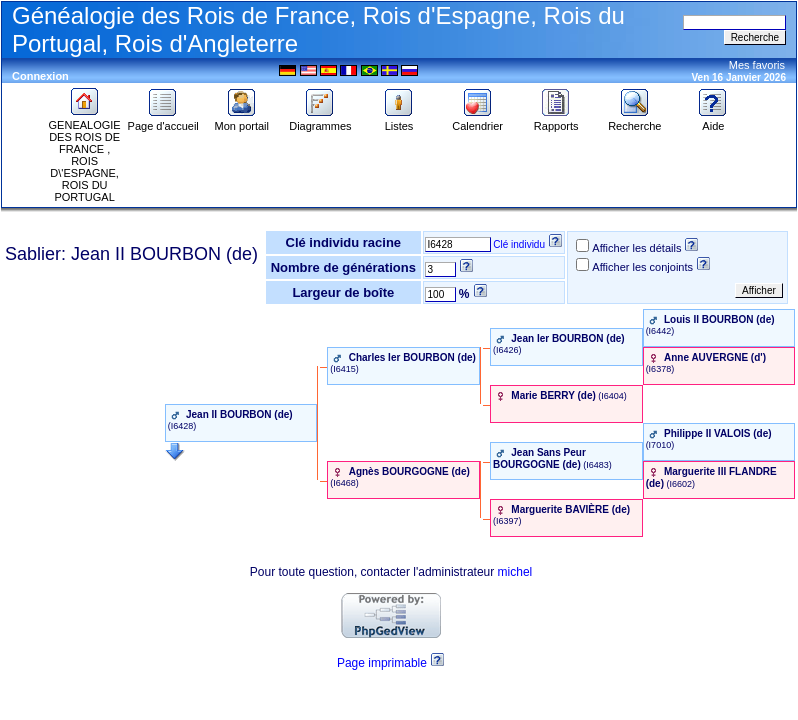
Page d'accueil (163, 121)
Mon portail (242, 121)
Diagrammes (320, 121)
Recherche (634, 121)
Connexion (40, 76)
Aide (713, 121)
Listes (399, 121)
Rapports (556, 121)
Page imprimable (382, 663)
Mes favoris (757, 65)
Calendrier (477, 121)
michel (515, 572)
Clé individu (519, 244)
